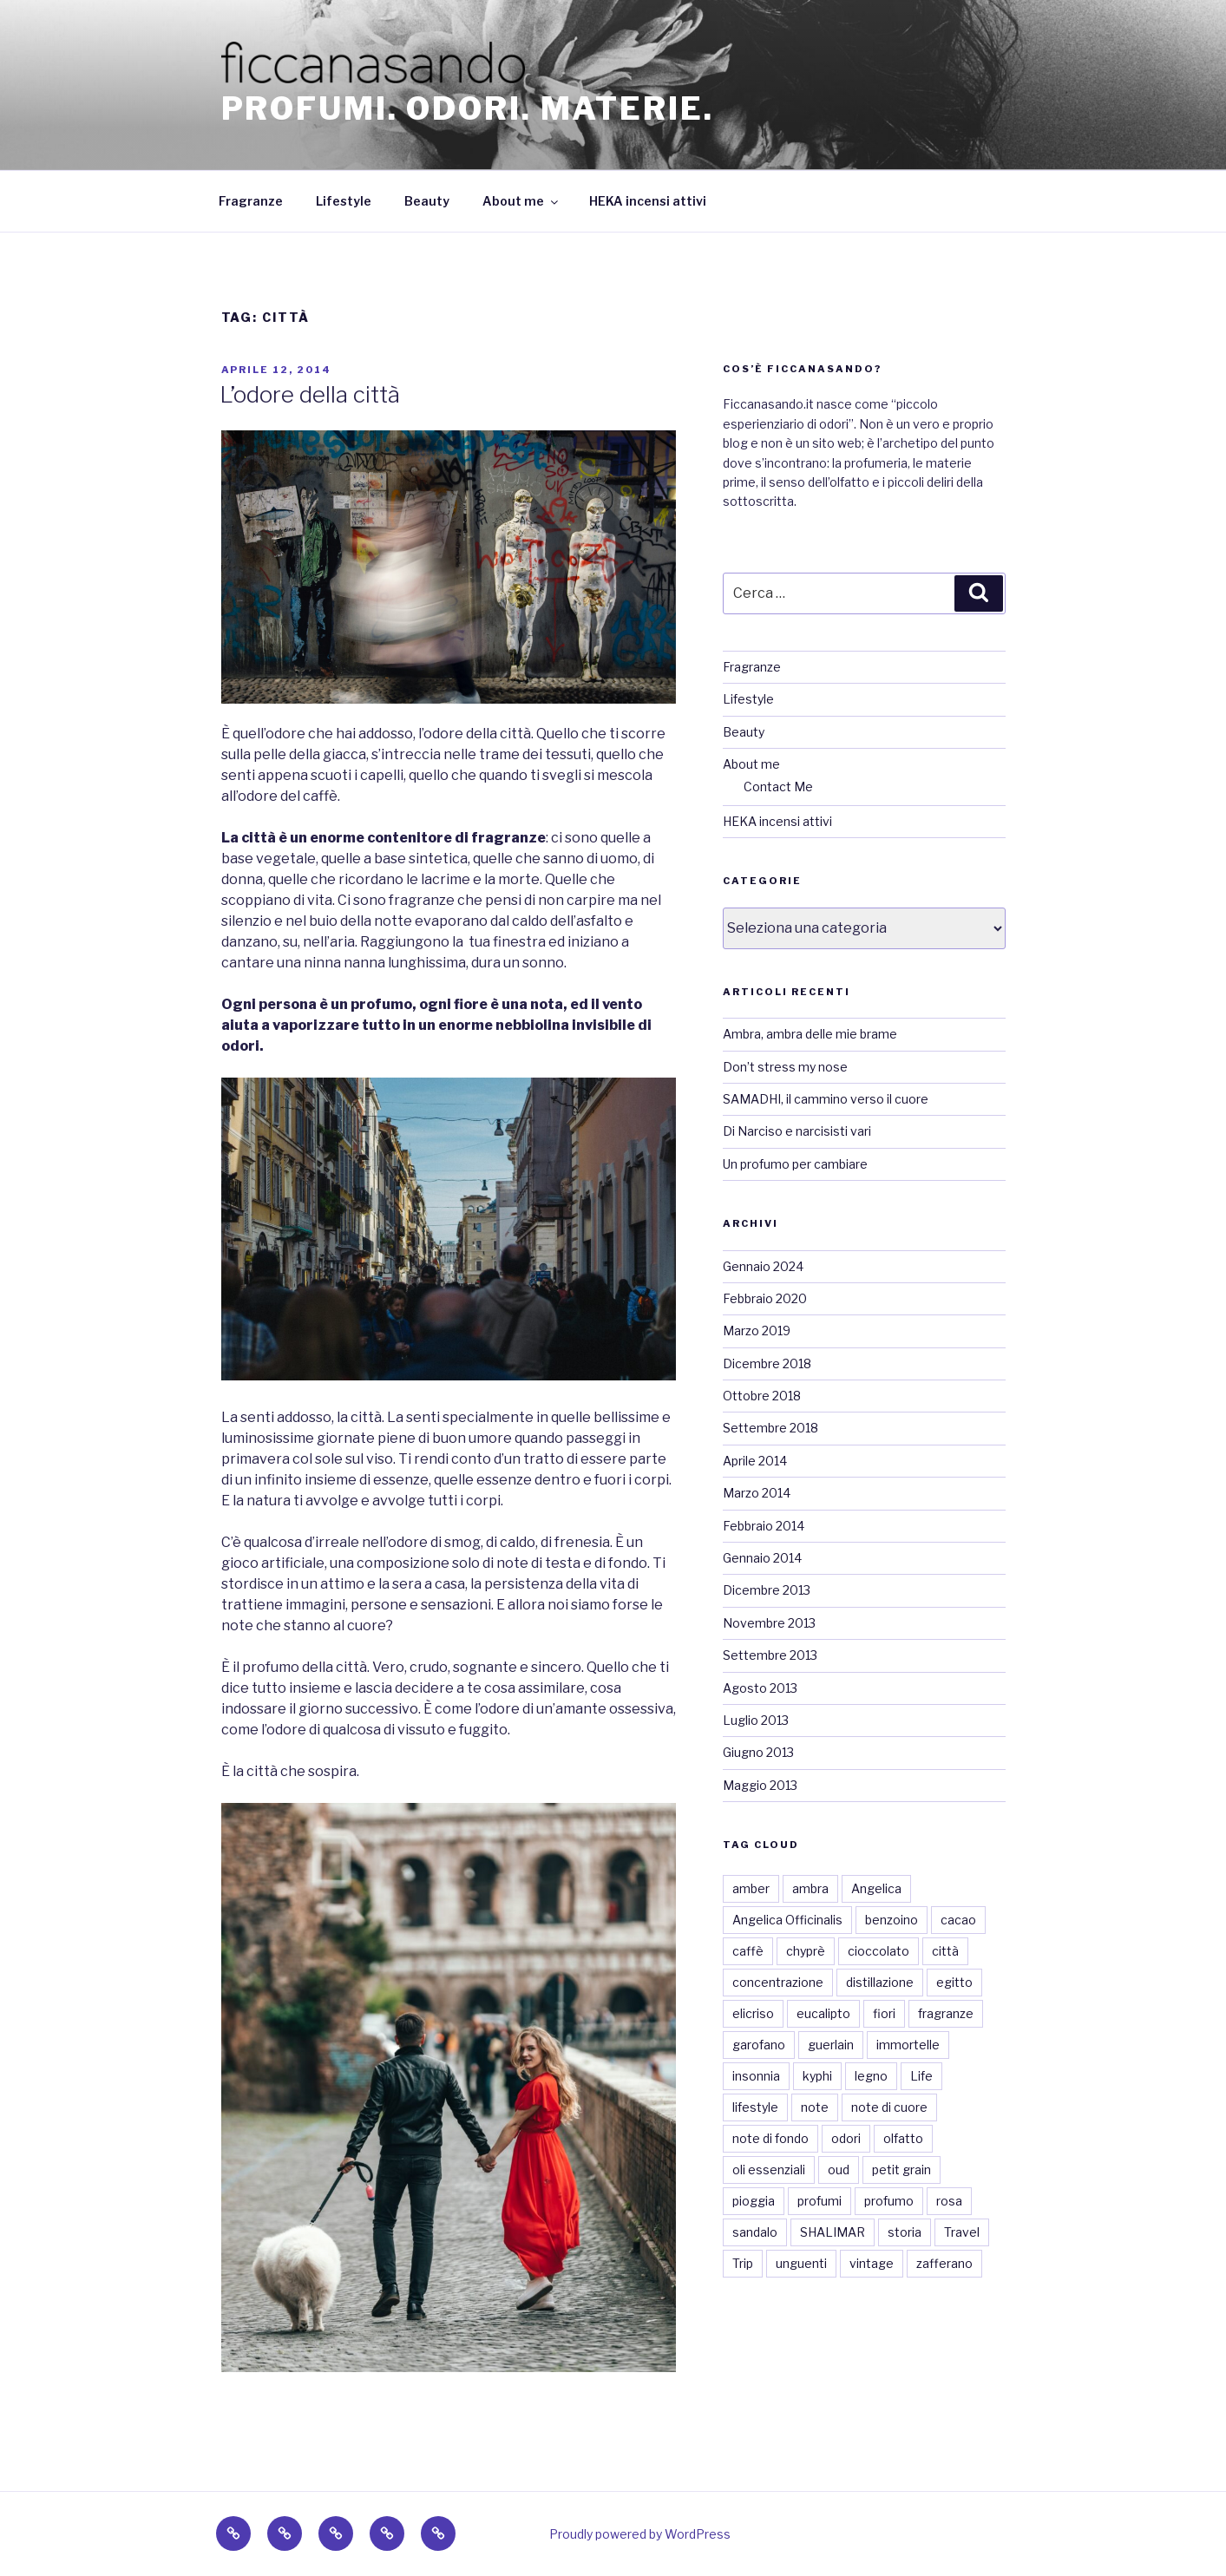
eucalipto (823, 2013)
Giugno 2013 (758, 1752)
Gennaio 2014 (762, 1557)
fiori (884, 2013)
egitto (954, 1982)
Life (921, 2075)
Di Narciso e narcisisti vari (797, 1131)
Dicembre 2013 (766, 1590)
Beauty (426, 200)
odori (846, 2138)
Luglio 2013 (756, 1720)
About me (521, 200)
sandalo (754, 2232)
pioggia (753, 2200)
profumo (889, 2200)
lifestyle (755, 2107)
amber (751, 1888)
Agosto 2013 (760, 1688)
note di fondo (770, 2138)
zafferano (944, 2263)
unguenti (801, 2263)
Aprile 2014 (755, 1460)
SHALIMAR (832, 2232)
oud (838, 2169)
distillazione (880, 1982)
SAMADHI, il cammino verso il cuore (825, 1098)
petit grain (901, 2169)
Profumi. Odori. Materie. (467, 108)
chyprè (805, 1950)
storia (904, 2232)
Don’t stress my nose (785, 1066)
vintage (871, 2263)
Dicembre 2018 (767, 1363)
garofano (758, 2044)
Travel (962, 2232)
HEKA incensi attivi (647, 200)
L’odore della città (310, 394)
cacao (958, 1919)
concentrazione (777, 1982)
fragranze (946, 2013)
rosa (949, 2200)
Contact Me (778, 786)
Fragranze (251, 200)
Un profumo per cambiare (795, 1164)
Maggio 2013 (760, 1785)
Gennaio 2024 (763, 1266)
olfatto (903, 2138)
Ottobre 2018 (762, 1395)
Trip (742, 2263)
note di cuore (889, 2107)
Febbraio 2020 (765, 1298)
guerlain (831, 2044)
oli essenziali (768, 2169)
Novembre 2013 (769, 1623)
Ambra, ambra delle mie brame (810, 1033)
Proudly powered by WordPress (640, 2534)
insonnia (756, 2075)
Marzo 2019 (756, 1330)
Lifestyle (343, 200)
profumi (819, 2200)
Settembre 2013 (770, 1655)
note (815, 2107)
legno (871, 2075)
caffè (748, 1950)
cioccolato (878, 1950)
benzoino (891, 1919)
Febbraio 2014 (763, 1525)
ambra (810, 1888)
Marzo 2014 (756, 1492)
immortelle (908, 2044)
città (945, 1950)
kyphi (817, 2075)
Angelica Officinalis (787, 1919)
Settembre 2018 (770, 1427)
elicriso (753, 2013)
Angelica (876, 1888)
